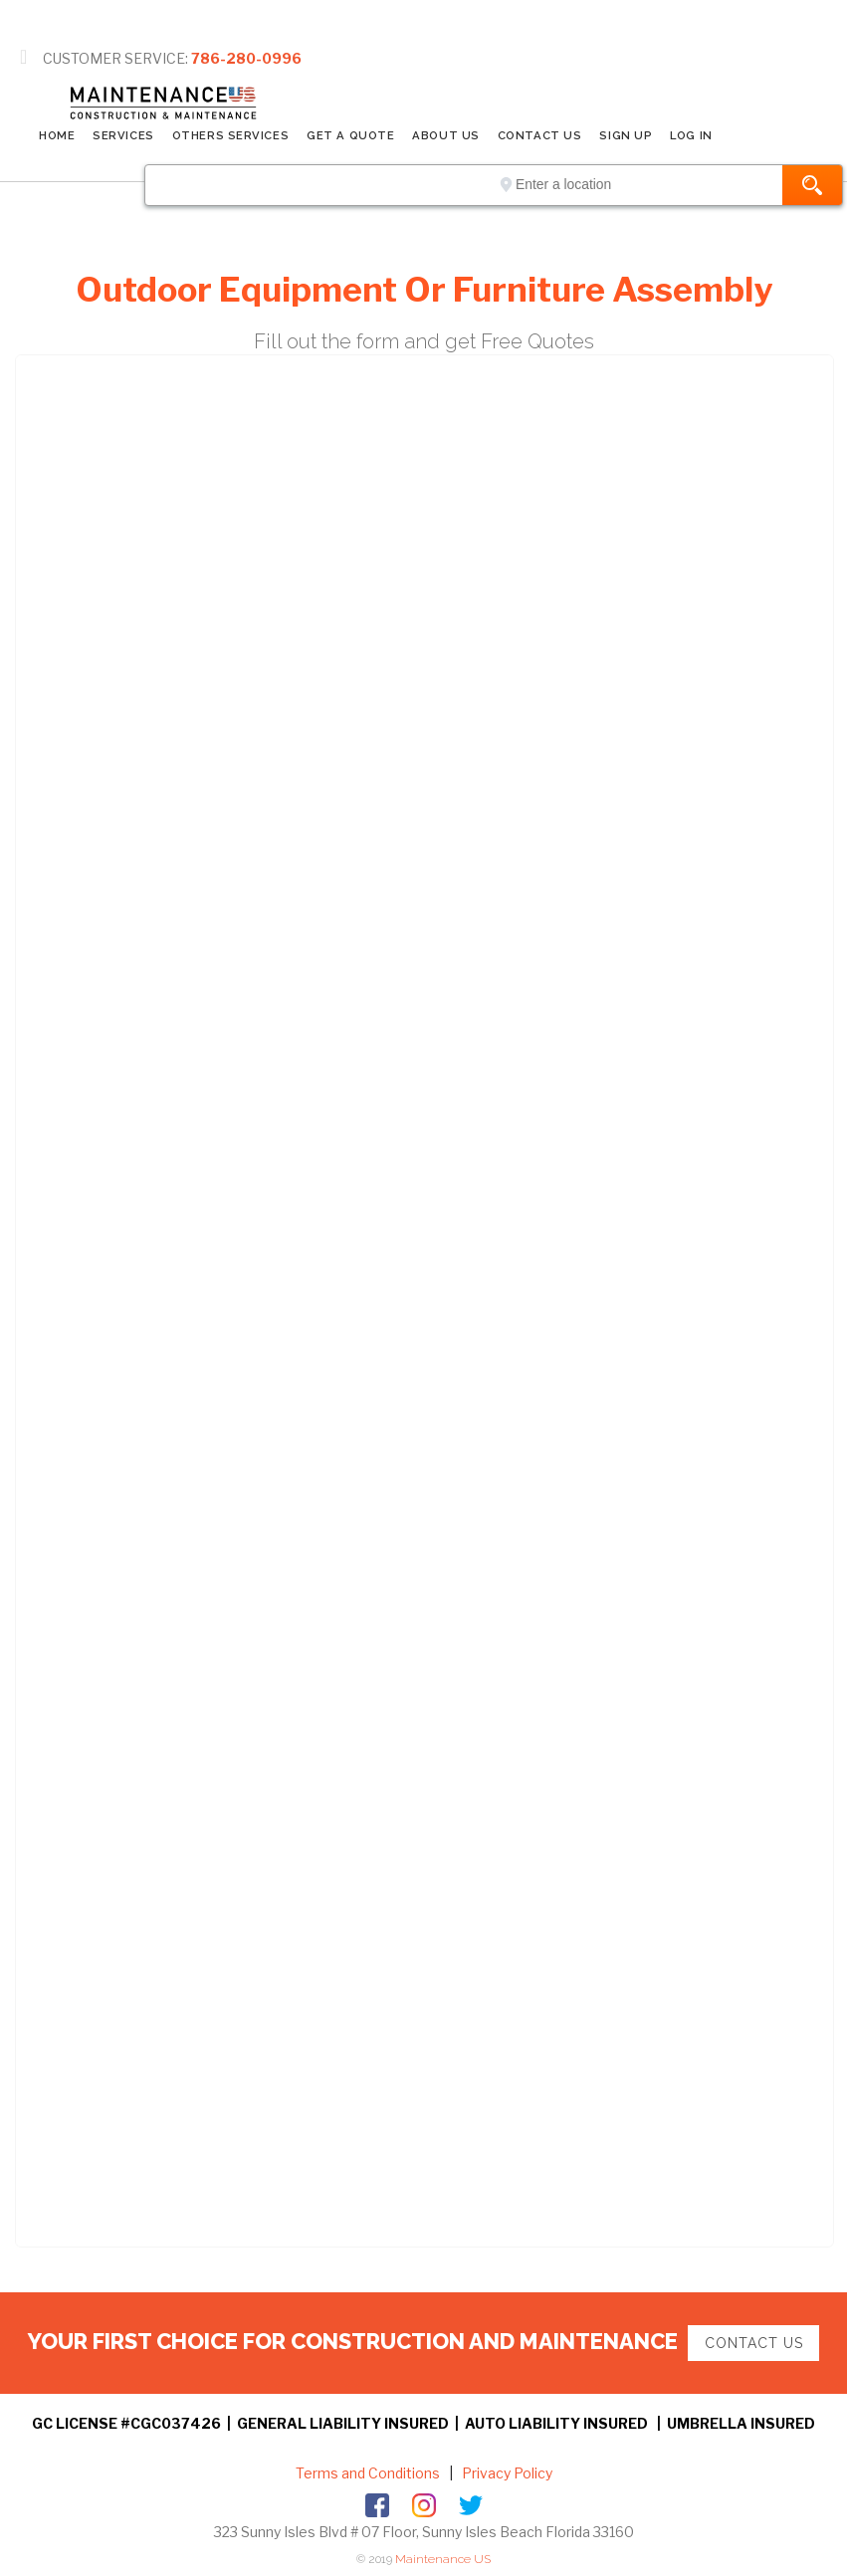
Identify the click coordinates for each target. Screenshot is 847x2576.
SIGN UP (625, 135)
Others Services (230, 135)
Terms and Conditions (368, 2473)
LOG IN (691, 135)
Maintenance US (443, 2559)
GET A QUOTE (350, 135)
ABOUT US (445, 135)
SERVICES (123, 135)
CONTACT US (540, 135)
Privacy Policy (505, 2473)
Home (57, 135)
